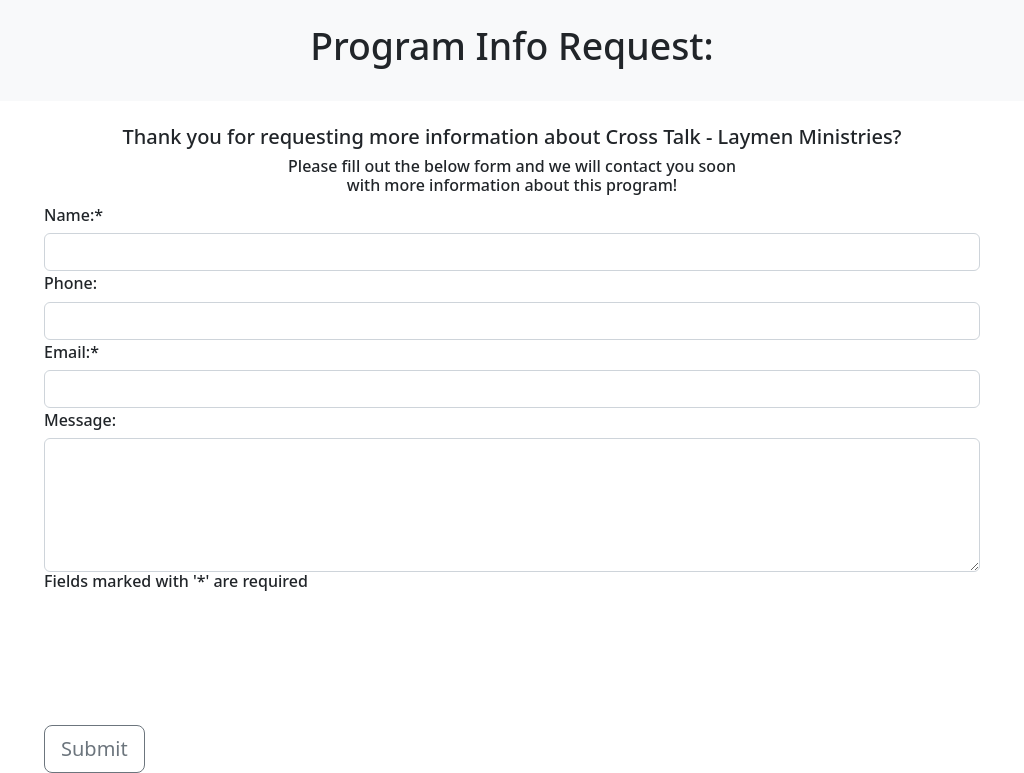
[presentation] (196, 662)
